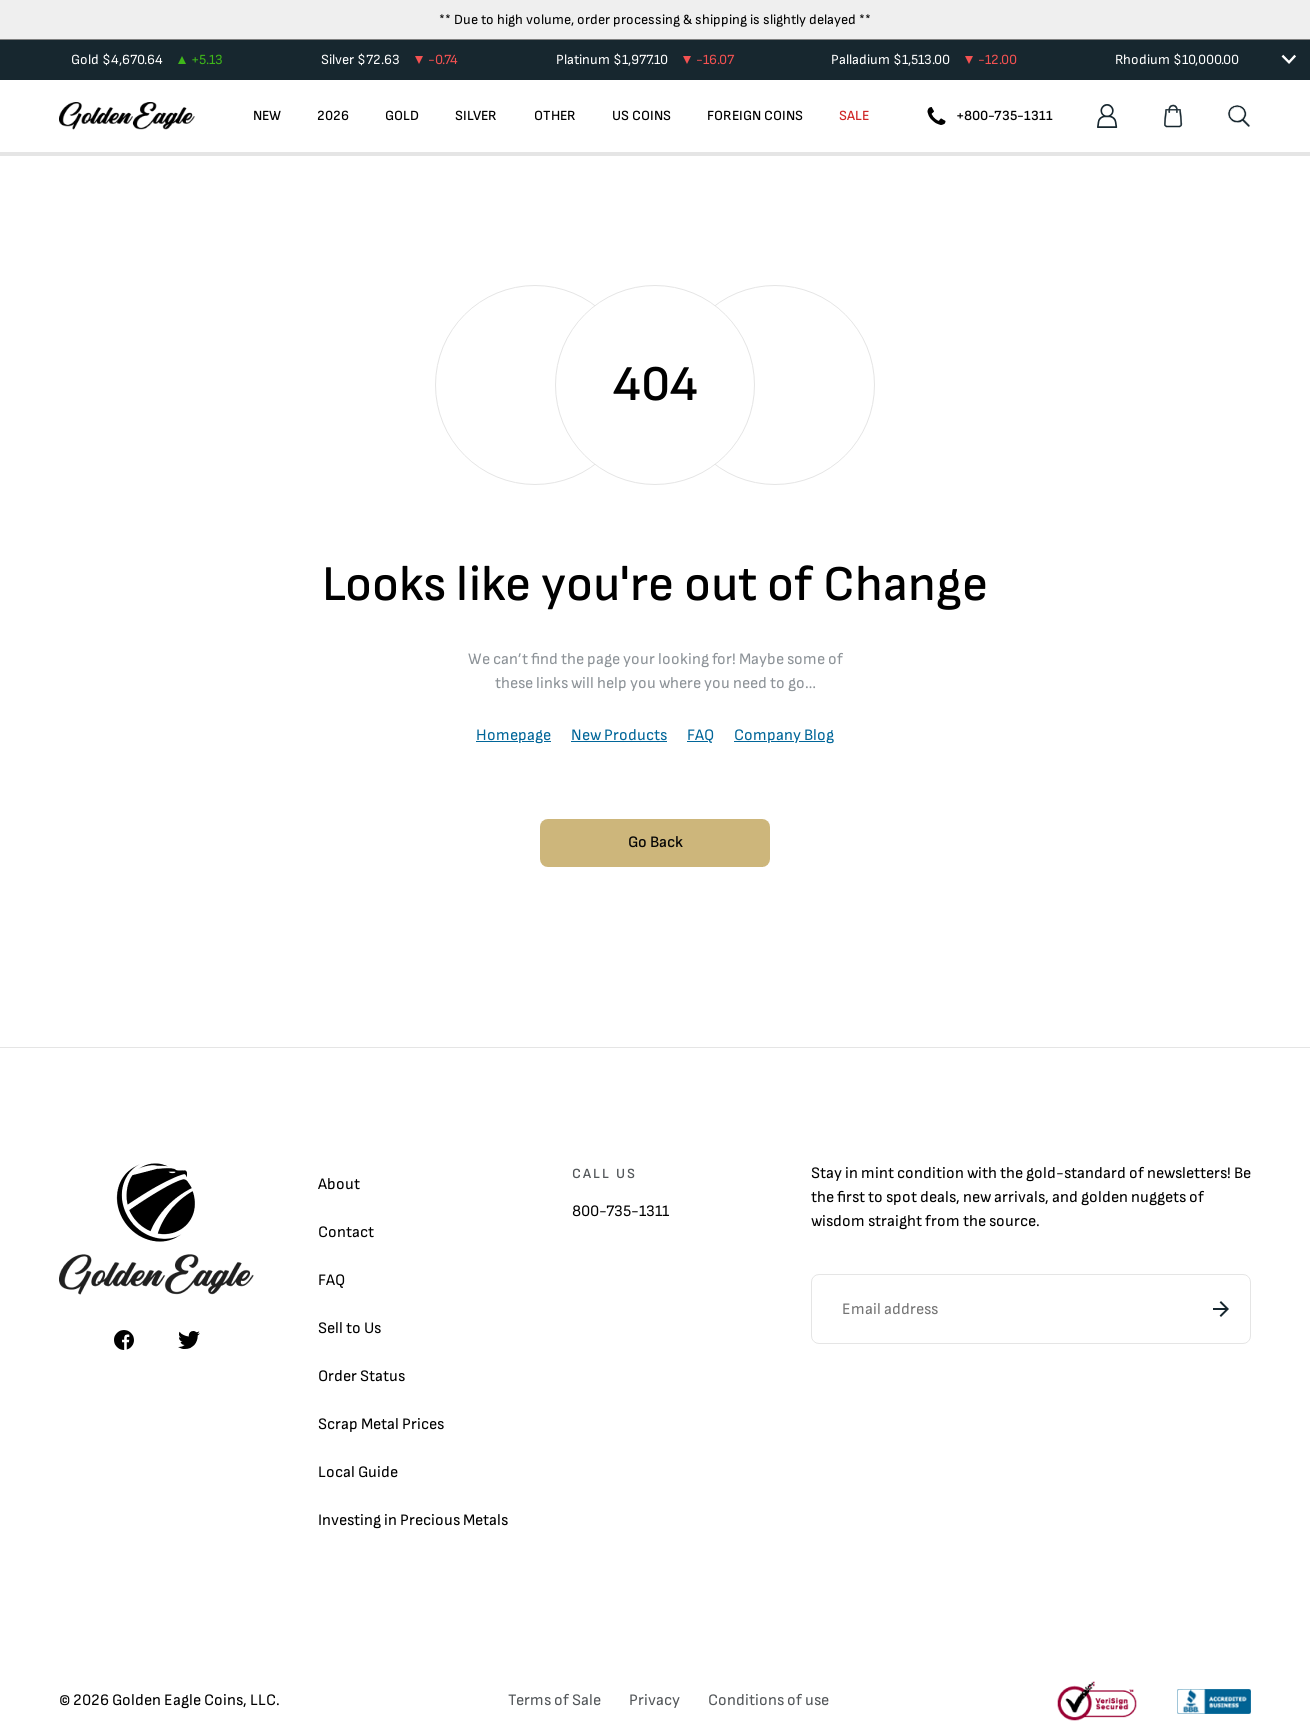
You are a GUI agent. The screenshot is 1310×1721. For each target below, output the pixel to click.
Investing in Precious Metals (413, 1520)
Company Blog (784, 735)
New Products (619, 735)
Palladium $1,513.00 (924, 59)
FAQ (700, 735)
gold (1041, 1173)
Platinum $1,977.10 (645, 59)
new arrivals (1004, 1197)
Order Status (361, 1376)
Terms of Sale (554, 1700)
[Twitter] (189, 1340)
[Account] (1107, 116)
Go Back (655, 842)
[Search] (1239, 116)
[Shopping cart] (1173, 116)
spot (901, 1197)
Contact (346, 1232)
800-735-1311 (620, 1211)
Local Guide (358, 1472)
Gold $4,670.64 (147, 59)
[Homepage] (127, 116)
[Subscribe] (1221, 1309)
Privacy (654, 1700)
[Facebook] (124, 1340)
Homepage (513, 735)
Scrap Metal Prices (381, 1424)
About (339, 1184)
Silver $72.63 (389, 59)
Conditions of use (768, 1700)
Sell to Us (349, 1328)
